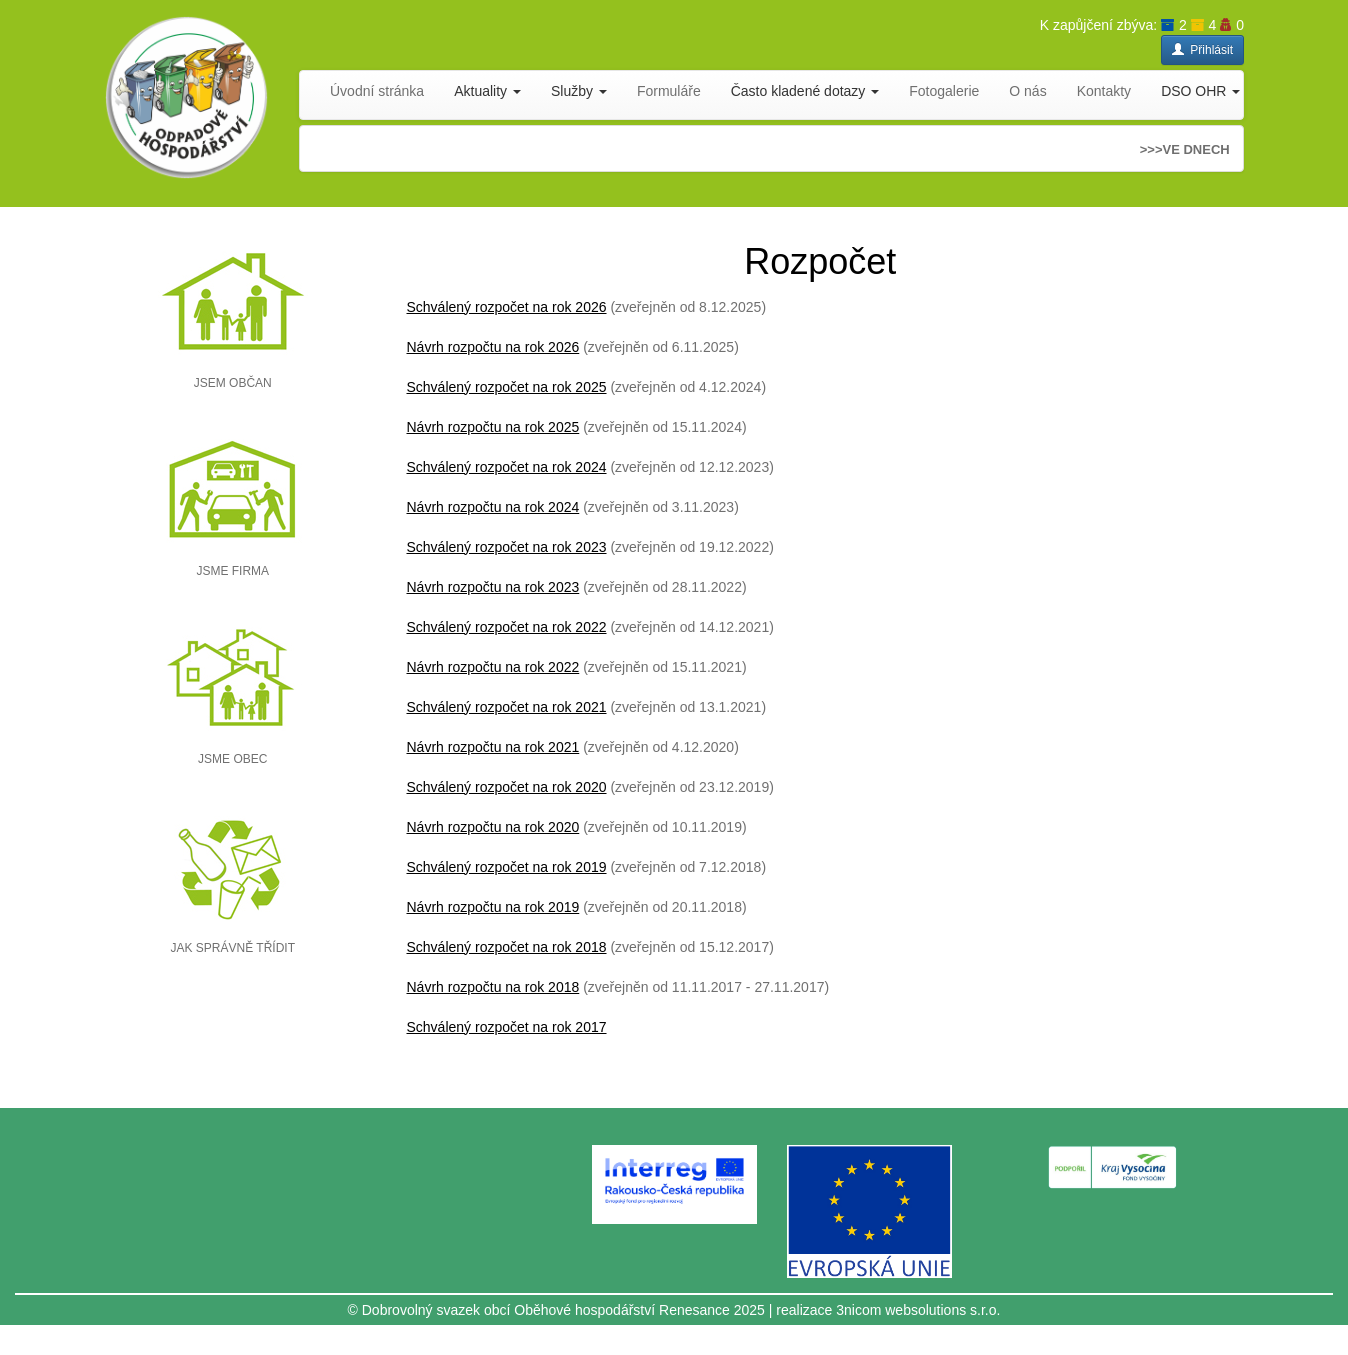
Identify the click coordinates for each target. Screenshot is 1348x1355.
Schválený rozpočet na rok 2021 (507, 707)
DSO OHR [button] (1200, 91)
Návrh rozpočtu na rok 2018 (493, 987)
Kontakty (1104, 91)
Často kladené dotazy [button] (805, 91)
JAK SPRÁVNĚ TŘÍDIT (233, 948)
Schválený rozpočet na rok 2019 (507, 867)
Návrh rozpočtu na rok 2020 (493, 827)
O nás (1027, 91)
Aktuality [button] (487, 91)
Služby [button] (579, 91)
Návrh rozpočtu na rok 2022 (493, 667)
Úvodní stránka (377, 91)
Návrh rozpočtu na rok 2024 (493, 507)
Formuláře (669, 91)
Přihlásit (1202, 50)
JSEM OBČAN (233, 383)
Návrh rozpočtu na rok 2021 (493, 747)
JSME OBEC (232, 759)
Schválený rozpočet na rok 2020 (507, 787)
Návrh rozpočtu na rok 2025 (493, 427)
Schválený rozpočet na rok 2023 (507, 547)
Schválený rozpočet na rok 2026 (507, 307)
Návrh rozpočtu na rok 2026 (493, 347)
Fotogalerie (944, 91)
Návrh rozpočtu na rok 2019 (493, 907)
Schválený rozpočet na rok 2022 (507, 627)
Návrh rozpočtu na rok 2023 (493, 587)
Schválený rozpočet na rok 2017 (507, 1027)
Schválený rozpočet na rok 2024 (507, 467)
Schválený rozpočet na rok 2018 (507, 947)
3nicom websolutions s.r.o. (918, 1310)
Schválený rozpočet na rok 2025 (507, 387)
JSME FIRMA (232, 571)
